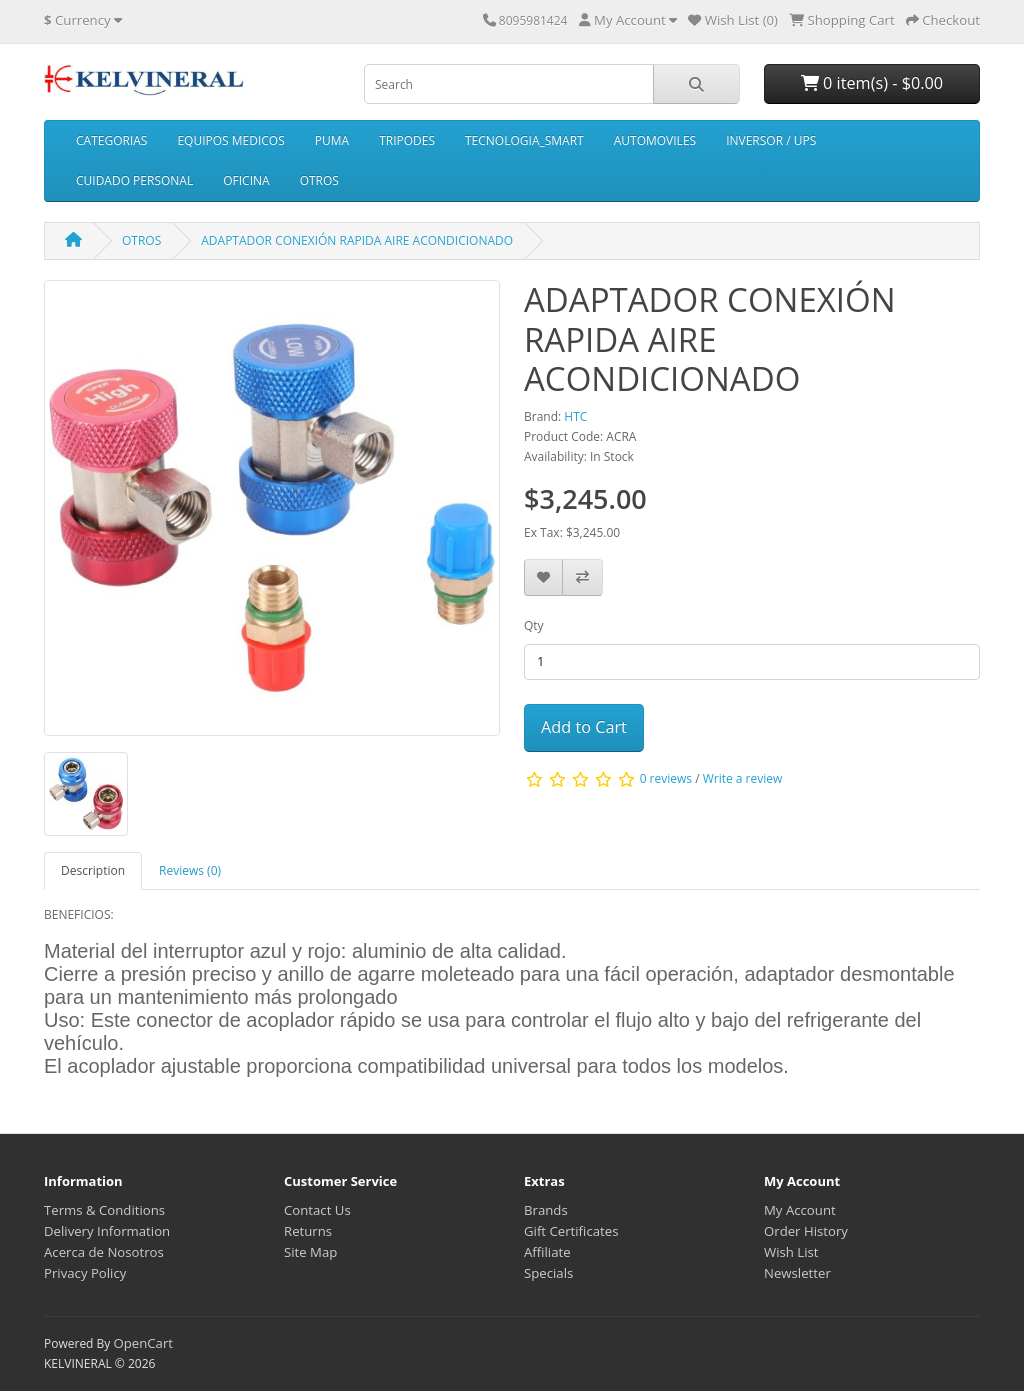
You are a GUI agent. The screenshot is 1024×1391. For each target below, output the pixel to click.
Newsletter (797, 1273)
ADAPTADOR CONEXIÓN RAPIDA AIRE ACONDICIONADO (357, 240)
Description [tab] (93, 870)
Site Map (310, 1252)
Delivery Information (107, 1231)
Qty (534, 625)
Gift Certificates (571, 1231)
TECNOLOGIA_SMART (524, 140)
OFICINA (246, 180)
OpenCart (143, 1343)
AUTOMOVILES (655, 140)
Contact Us (317, 1210)
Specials (548, 1273)
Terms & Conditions (104, 1210)
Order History (806, 1231)
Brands (546, 1210)
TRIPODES (407, 140)
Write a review (743, 778)
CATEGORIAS (111, 140)
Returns (308, 1231)
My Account (800, 1210)
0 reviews (666, 778)
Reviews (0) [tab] (190, 870)
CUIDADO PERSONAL (134, 180)
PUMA (332, 140)
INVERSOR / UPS (771, 140)
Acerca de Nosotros (104, 1252)
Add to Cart (584, 727)
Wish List (791, 1252)
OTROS (319, 180)
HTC (575, 416)
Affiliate (547, 1252)
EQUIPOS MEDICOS (230, 140)
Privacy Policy (85, 1273)
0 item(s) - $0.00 (872, 83)
